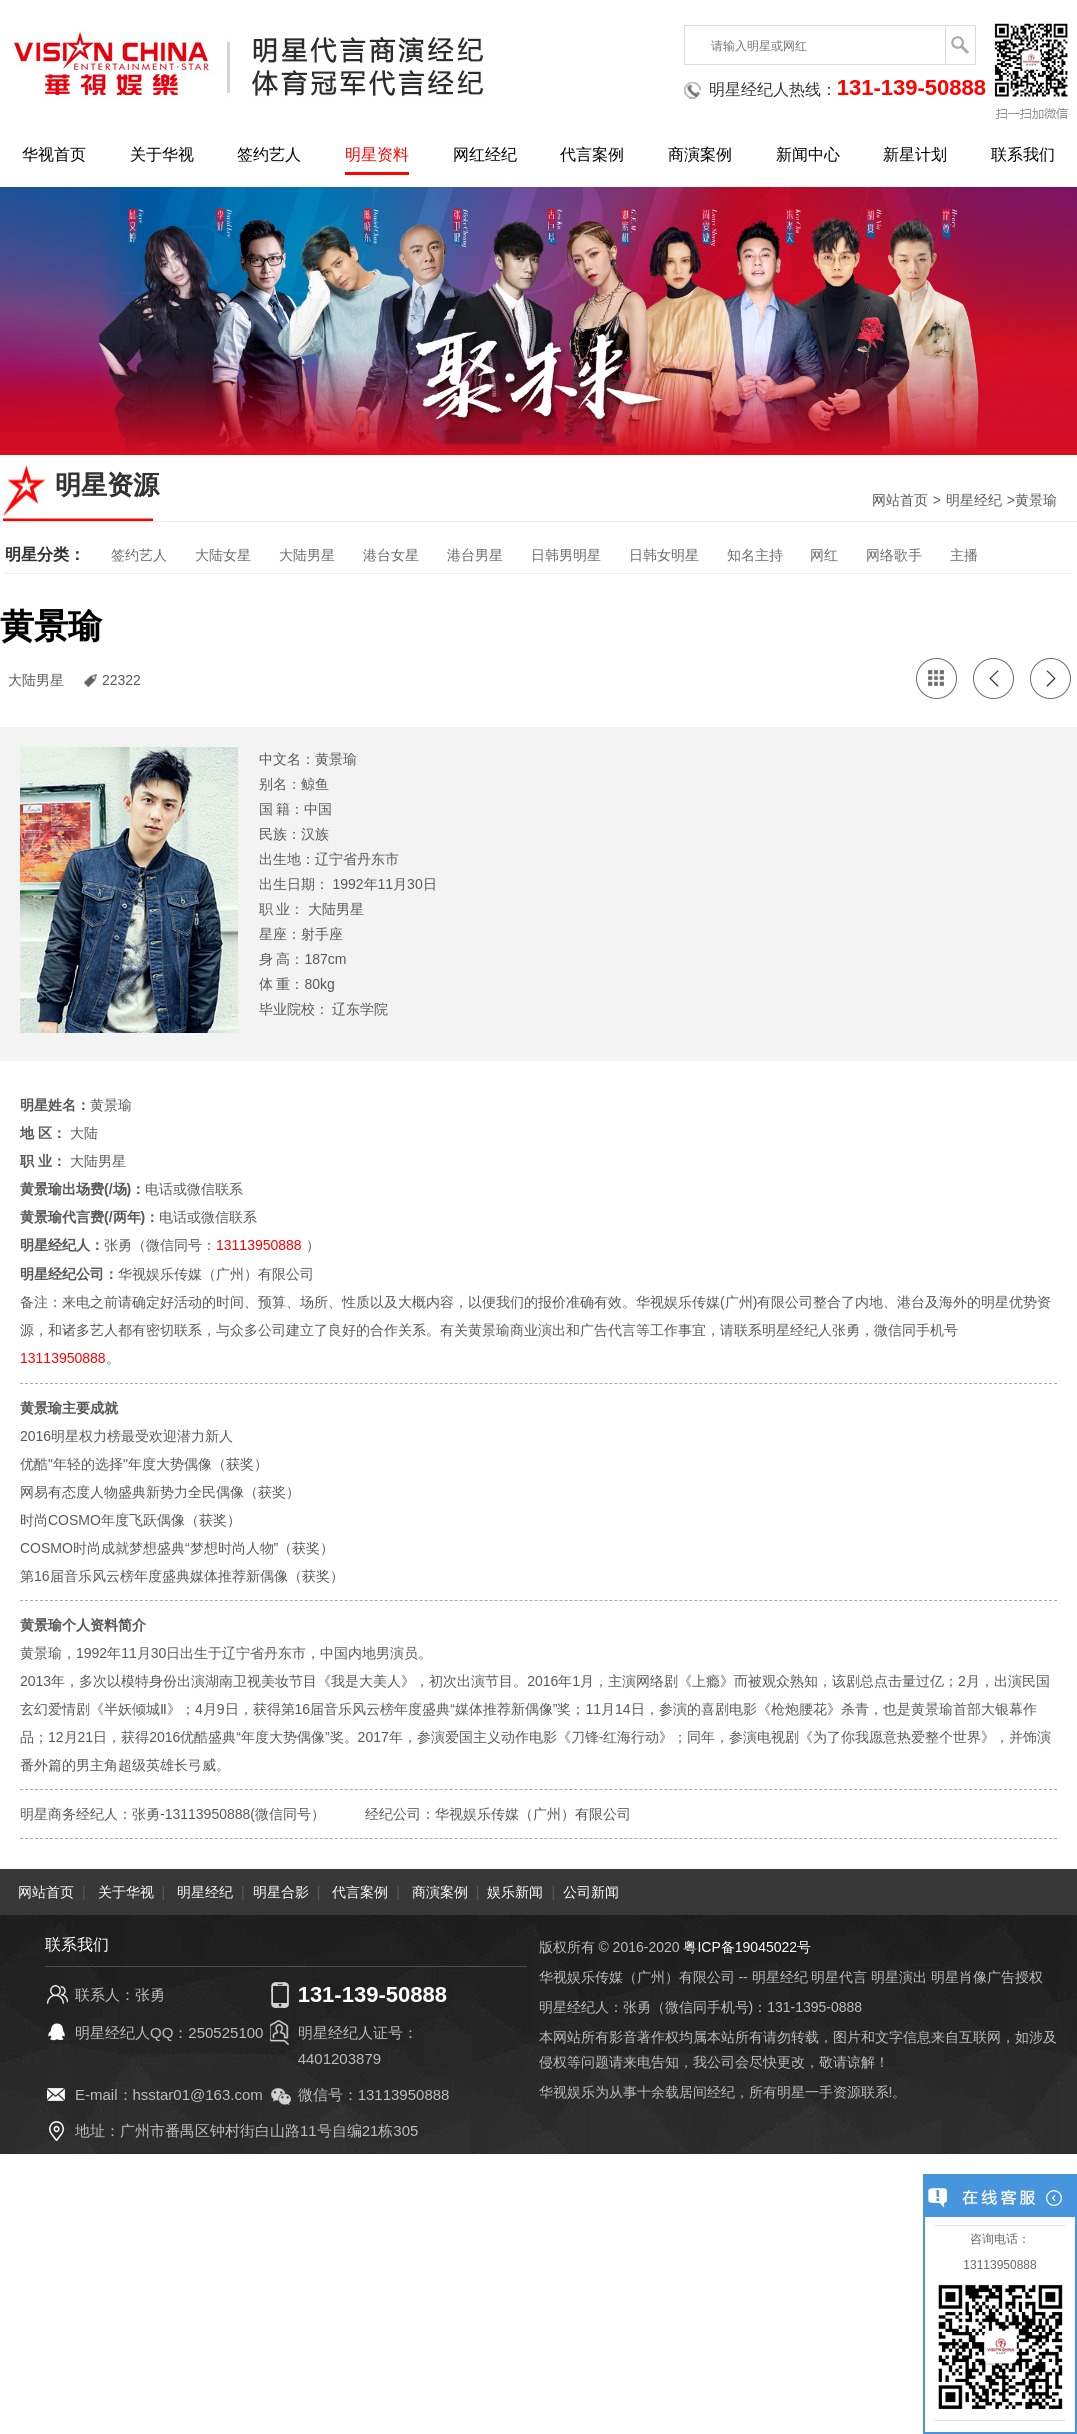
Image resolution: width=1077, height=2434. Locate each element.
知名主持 (755, 555)
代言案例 (592, 154)
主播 (964, 555)
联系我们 (1023, 154)
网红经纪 (485, 154)
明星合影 (281, 1890)
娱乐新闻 (515, 1890)
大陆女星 (223, 555)
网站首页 (900, 500)
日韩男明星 (566, 555)
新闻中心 (808, 154)
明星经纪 (974, 500)
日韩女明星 (664, 555)
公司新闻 (591, 1890)
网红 (824, 555)
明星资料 (377, 154)
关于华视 (162, 154)
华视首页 (54, 154)
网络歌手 (894, 555)
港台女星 (391, 555)
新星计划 (915, 154)
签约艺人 (269, 154)
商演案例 (700, 154)
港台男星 (475, 555)
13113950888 (259, 1245)
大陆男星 (307, 555)
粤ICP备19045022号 (747, 1945)
